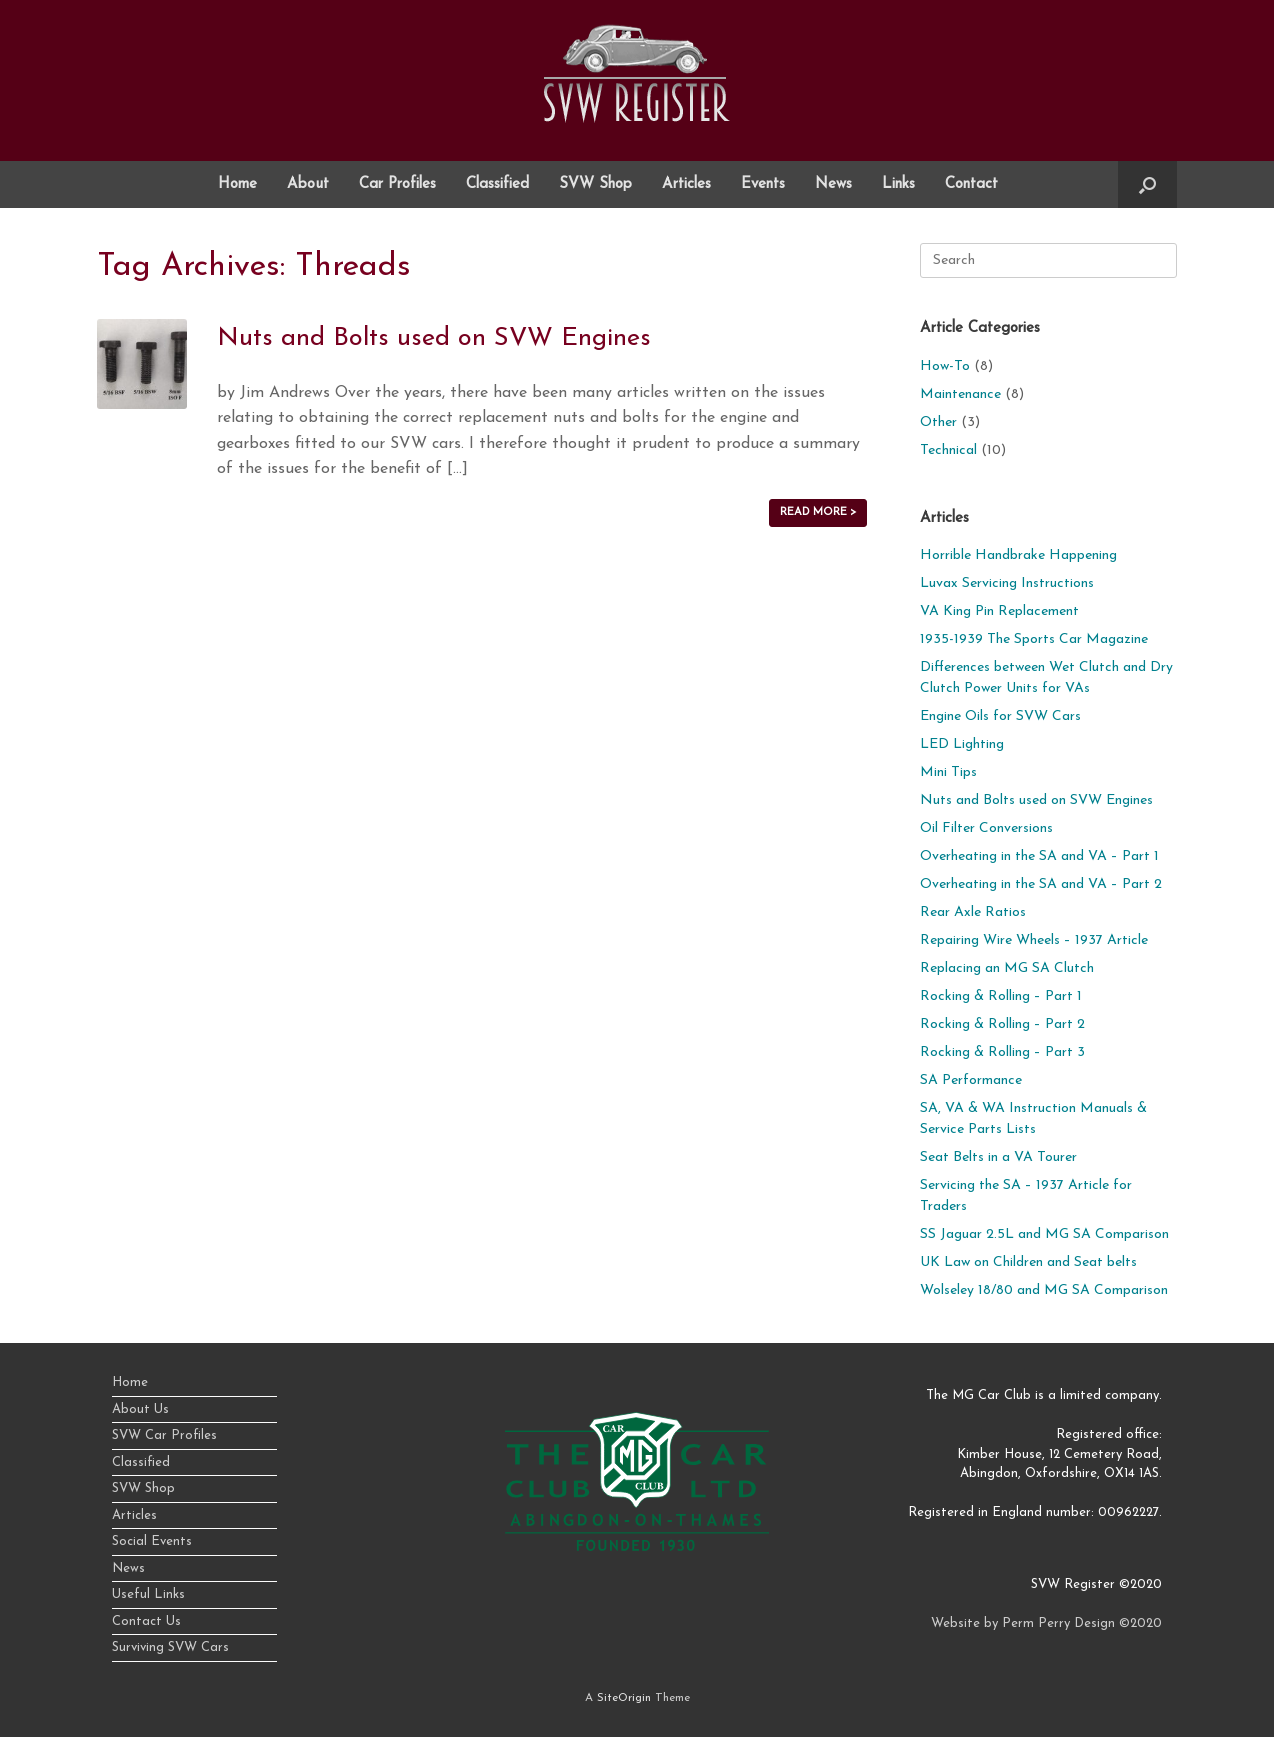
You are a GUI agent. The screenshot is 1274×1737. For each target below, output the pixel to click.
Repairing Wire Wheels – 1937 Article (1034, 940)
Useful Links (148, 1594)
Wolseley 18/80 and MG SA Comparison (1044, 1290)
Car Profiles (397, 184)
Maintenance (960, 394)
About (308, 184)
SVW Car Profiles (164, 1435)
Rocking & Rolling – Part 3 (1002, 1052)
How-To (945, 366)
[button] (1147, 184)
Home (237, 184)
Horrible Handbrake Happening (1018, 555)
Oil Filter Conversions (986, 828)
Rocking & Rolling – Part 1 (1001, 996)
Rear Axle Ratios (973, 912)
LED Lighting (962, 744)
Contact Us (146, 1621)
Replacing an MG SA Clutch (1007, 968)
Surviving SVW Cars (170, 1647)
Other (938, 422)
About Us (140, 1409)
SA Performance (971, 1080)
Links (898, 184)
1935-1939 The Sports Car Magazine (1034, 639)
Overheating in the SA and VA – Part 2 (1041, 884)
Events (763, 184)
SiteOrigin (624, 1698)
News (833, 184)
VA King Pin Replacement (999, 611)
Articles (686, 184)
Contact (971, 184)
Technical (948, 450)
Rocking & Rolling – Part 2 (1002, 1024)
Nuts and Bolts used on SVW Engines (434, 338)
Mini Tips (948, 772)
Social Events (152, 1541)
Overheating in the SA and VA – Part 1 (1039, 856)
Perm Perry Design (1058, 1623)
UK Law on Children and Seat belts (1028, 1262)
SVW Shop (595, 184)
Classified (497, 184)
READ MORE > (818, 512)
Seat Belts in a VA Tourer (998, 1157)
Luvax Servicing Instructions (1007, 583)
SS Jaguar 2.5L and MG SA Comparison (1044, 1234)
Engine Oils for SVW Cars (1000, 716)
